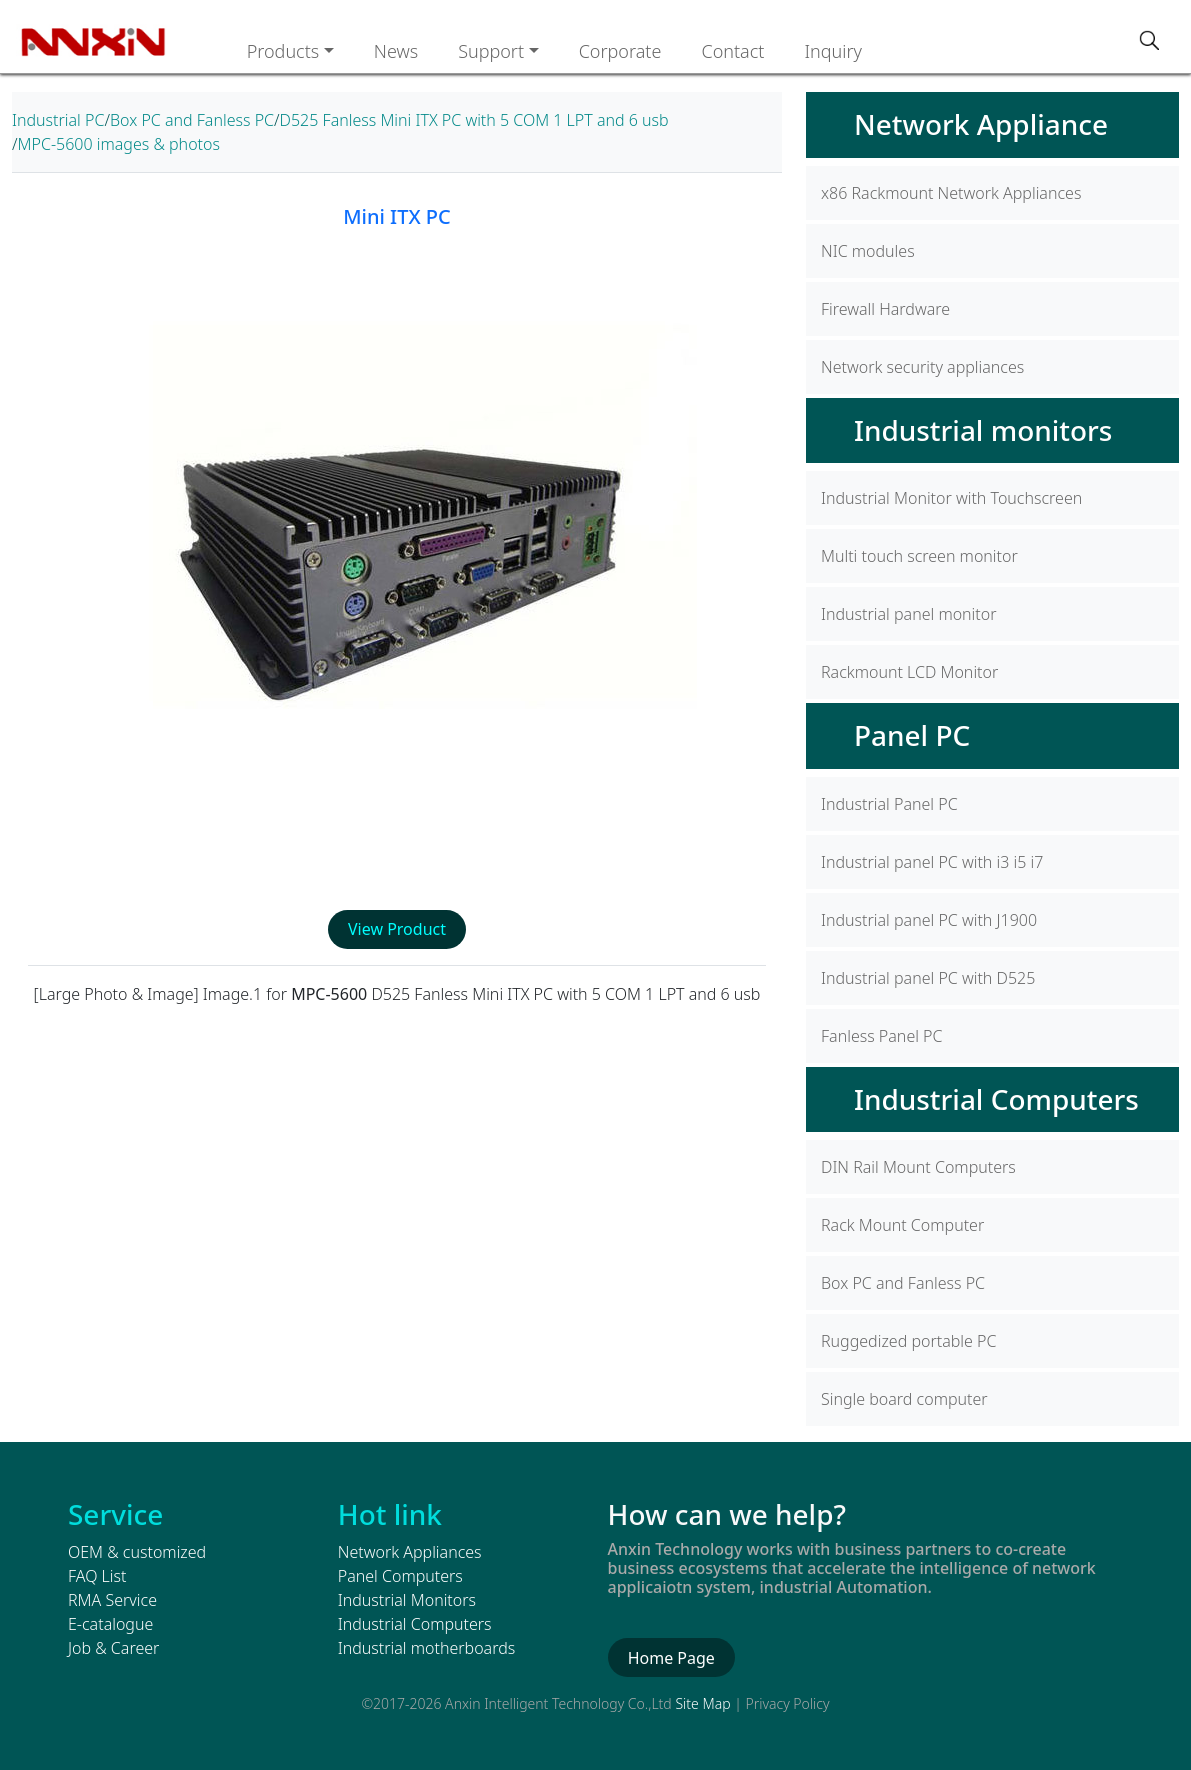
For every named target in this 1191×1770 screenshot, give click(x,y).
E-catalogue (110, 1624)
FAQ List (97, 1576)
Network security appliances (922, 367)
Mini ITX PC (397, 216)
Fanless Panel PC (881, 1036)
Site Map (702, 1703)
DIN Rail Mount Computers (918, 1167)
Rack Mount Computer (902, 1225)
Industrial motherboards (426, 1648)
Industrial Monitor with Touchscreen (951, 498)
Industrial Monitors (407, 1600)
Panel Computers (400, 1576)
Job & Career (113, 1648)
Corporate (620, 51)
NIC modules (868, 251)
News (396, 51)
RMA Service (112, 1600)
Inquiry (833, 51)
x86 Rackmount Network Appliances (951, 193)
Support (491, 51)
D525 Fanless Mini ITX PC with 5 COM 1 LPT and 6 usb (474, 120)
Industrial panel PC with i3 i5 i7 (932, 862)
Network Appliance (981, 124)
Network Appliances (410, 1552)
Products (283, 51)
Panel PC (912, 735)
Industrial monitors (983, 430)
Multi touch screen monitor (919, 556)
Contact (732, 51)
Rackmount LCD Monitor (909, 672)
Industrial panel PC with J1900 (929, 920)
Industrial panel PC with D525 (928, 978)
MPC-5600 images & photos (119, 144)
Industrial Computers (996, 1099)
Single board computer (904, 1399)
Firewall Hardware (885, 309)
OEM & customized (137, 1552)
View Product (397, 929)
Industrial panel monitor (909, 614)
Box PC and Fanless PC (192, 120)
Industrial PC (58, 120)
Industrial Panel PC (889, 804)
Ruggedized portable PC (908, 1341)
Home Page (671, 1658)
